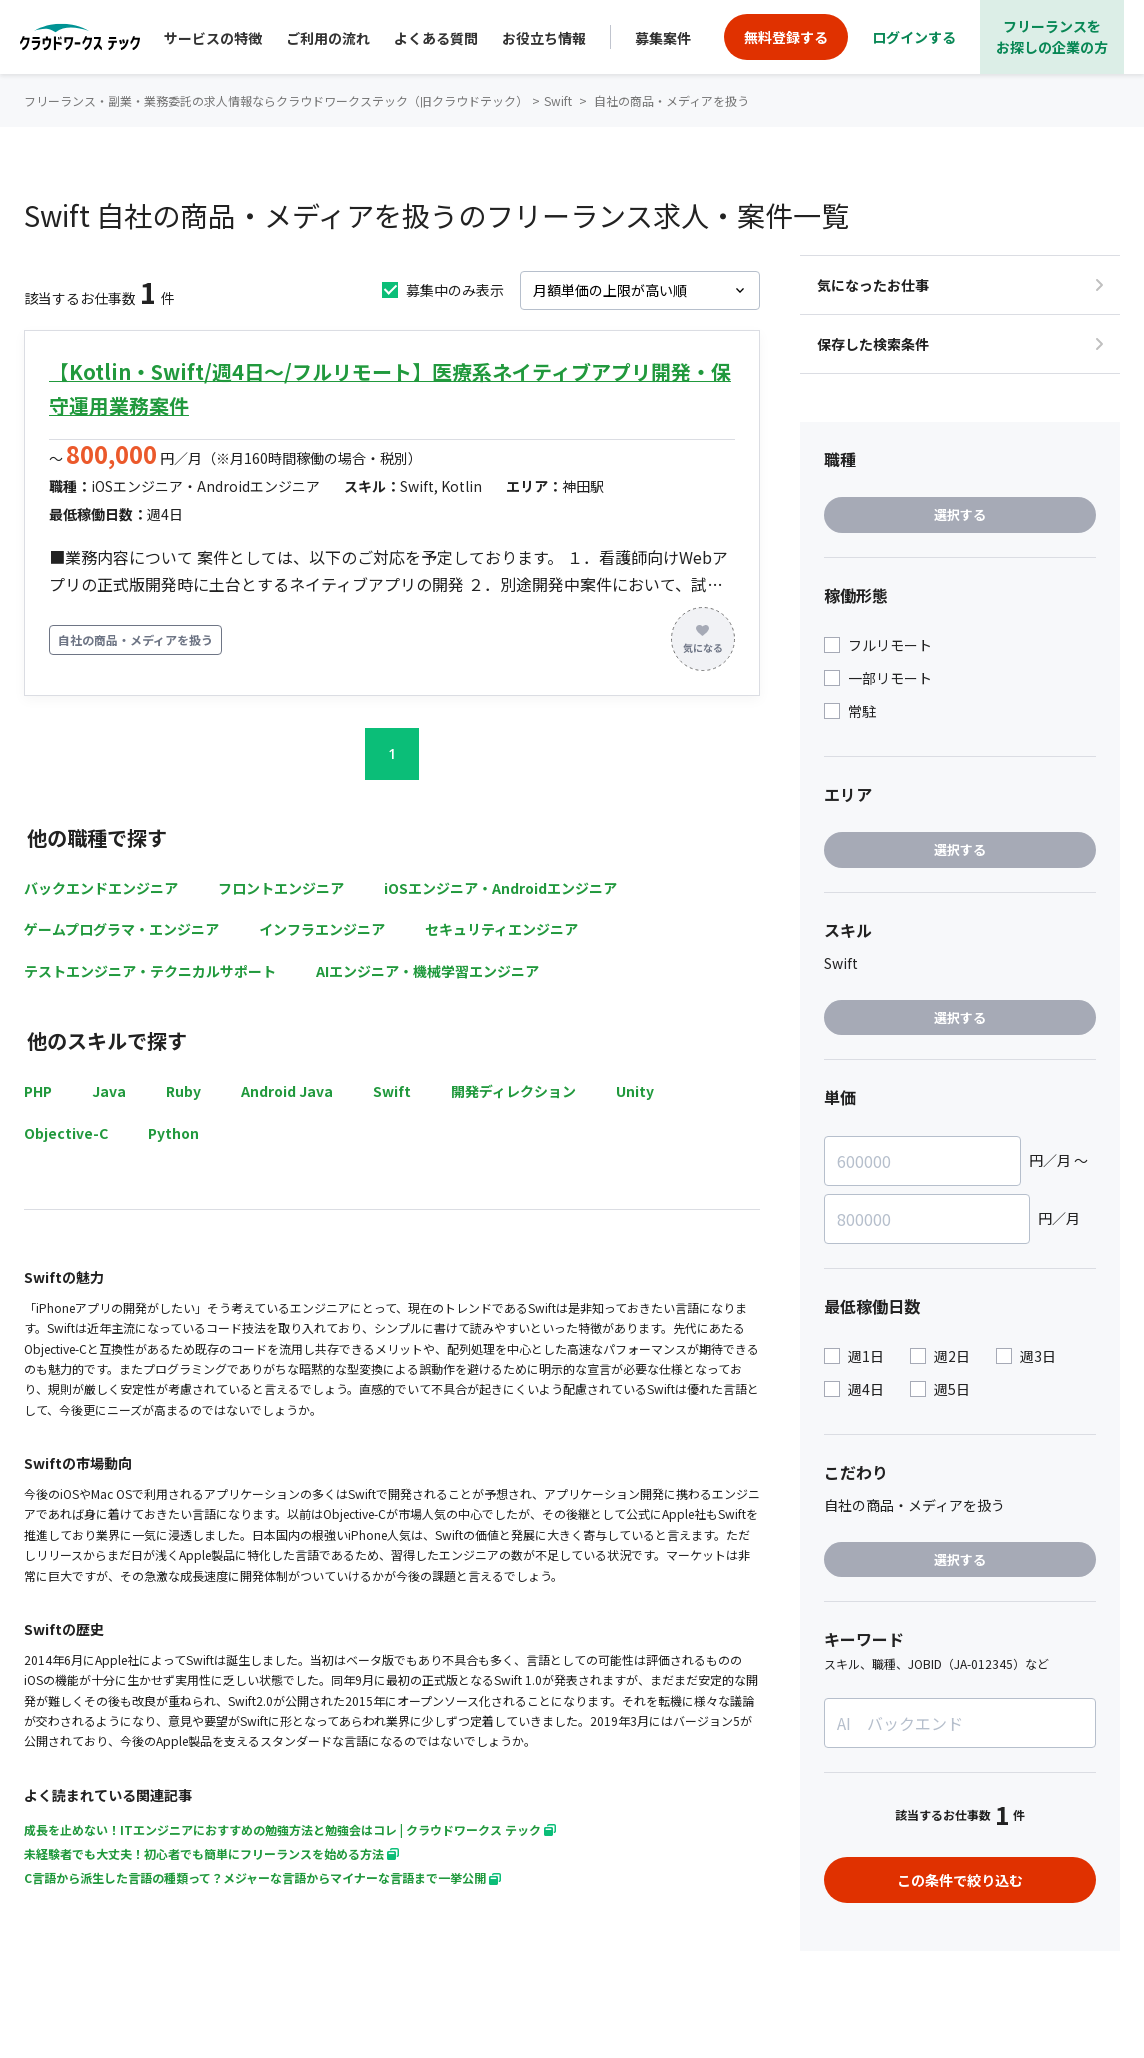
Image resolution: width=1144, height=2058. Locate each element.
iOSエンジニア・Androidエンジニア (500, 888)
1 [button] (392, 753)
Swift (392, 1091)
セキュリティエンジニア (501, 929)
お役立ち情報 (544, 38)
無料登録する (786, 37)
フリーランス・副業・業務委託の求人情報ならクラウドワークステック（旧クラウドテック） (276, 100)
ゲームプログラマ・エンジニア (121, 929)
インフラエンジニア (322, 929)
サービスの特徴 (213, 38)
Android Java (287, 1091)
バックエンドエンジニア (101, 888)
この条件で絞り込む (960, 1880)
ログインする (914, 37)
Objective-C (66, 1133)
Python (173, 1133)
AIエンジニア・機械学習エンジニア (427, 971)
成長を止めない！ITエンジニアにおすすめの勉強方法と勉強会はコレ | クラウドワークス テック (290, 1829)
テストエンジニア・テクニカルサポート (150, 971)
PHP (38, 1091)
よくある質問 (436, 38)
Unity (635, 1091)
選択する (960, 514)
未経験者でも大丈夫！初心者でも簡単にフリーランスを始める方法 (211, 1853)
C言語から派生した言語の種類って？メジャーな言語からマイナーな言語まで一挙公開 (262, 1877)
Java (109, 1091)
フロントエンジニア (281, 888)
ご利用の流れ (328, 38)
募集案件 (663, 38)
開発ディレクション (513, 1091)
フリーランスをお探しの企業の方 (1052, 36)
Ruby (183, 1091)
